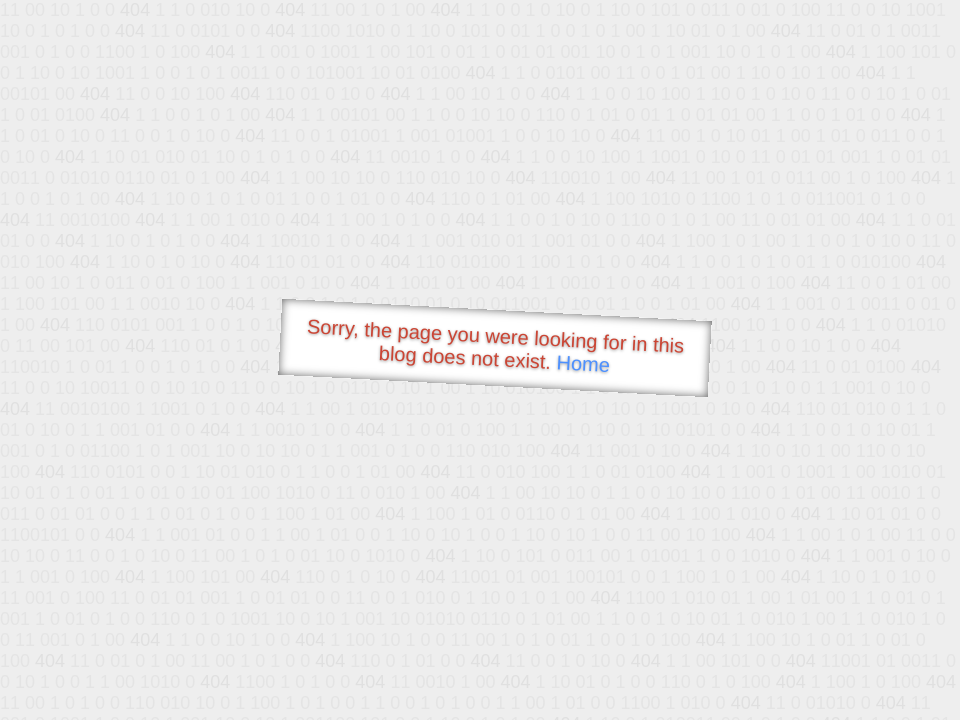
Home (583, 363)
